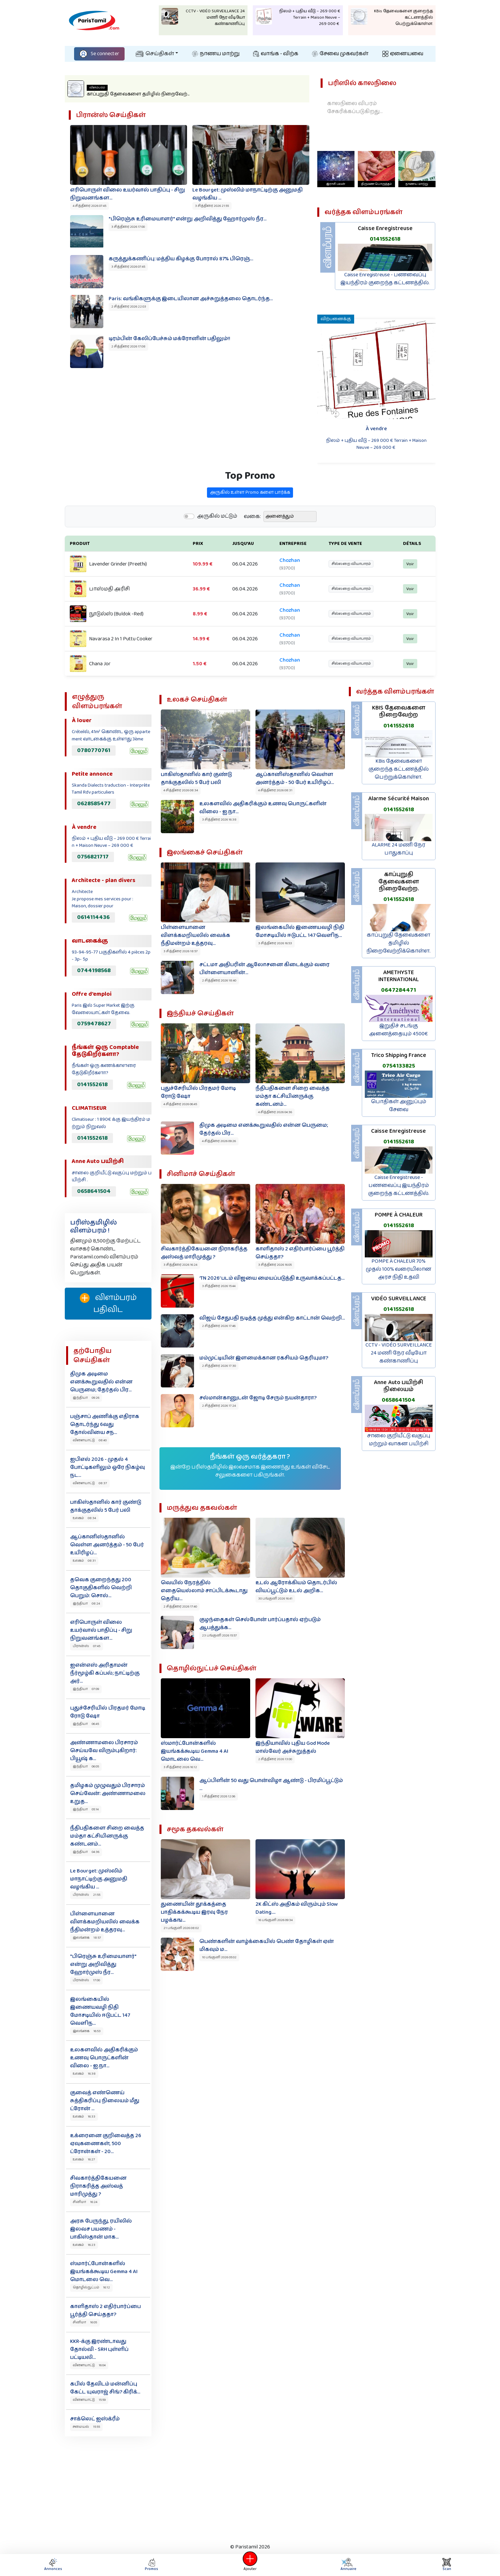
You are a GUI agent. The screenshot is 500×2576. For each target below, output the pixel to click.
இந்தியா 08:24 (86, 1603)
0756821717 (93, 856)
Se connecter (99, 54)
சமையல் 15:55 (86, 2426)
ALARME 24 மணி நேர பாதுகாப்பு (398, 849)
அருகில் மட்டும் (217, 549)
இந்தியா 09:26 (86, 1397)
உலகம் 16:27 (84, 2159)
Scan (447, 2565)
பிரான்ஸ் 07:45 (86, 1646)
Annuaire (346, 2565)
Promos (151, 2565)
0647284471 (398, 990)
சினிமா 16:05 (85, 2322)
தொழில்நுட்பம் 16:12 (91, 2287)
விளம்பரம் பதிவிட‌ (108, 1303)
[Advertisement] (250, 2488)
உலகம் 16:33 (84, 2116)
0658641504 (94, 1191)
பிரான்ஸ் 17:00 (86, 1980)
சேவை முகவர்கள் (340, 54)
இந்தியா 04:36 (86, 1852)
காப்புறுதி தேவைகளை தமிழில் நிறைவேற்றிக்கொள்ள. (398, 943)
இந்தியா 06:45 (86, 1724)
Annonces (53, 2565)
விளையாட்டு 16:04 (89, 2365)
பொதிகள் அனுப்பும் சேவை (398, 1105)
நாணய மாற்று (216, 54)
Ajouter (250, 2565)
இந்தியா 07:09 (86, 1689)
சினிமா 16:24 (85, 2202)
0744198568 (94, 970)
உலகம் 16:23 (84, 2245)
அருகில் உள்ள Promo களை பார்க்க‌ (250, 525)
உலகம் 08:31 (84, 1560)
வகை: (252, 549)
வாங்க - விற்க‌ (275, 54)
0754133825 (398, 1066)
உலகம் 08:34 (84, 1518)
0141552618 (385, 239)
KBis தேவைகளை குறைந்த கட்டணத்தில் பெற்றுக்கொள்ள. (398, 769)
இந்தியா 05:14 (86, 1809)
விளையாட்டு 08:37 (90, 1483)
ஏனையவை (402, 54)
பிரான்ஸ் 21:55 (86, 1894)
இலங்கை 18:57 (87, 1937)
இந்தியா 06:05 (86, 1766)
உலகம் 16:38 (84, 2073)
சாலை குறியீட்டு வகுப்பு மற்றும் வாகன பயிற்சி (398, 1440)
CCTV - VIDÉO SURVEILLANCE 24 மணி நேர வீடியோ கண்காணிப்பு (398, 1353)
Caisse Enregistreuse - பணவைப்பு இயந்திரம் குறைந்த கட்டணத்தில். (385, 279)
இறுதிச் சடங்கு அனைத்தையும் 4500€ (398, 1030)
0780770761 (93, 750)
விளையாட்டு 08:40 (90, 1440)
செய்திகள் (155, 54)
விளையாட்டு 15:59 (89, 2399)
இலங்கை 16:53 (87, 2031)
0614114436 (93, 917)
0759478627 (94, 1023)
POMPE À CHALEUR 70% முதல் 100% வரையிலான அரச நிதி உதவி (398, 1269)
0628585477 (94, 803)
